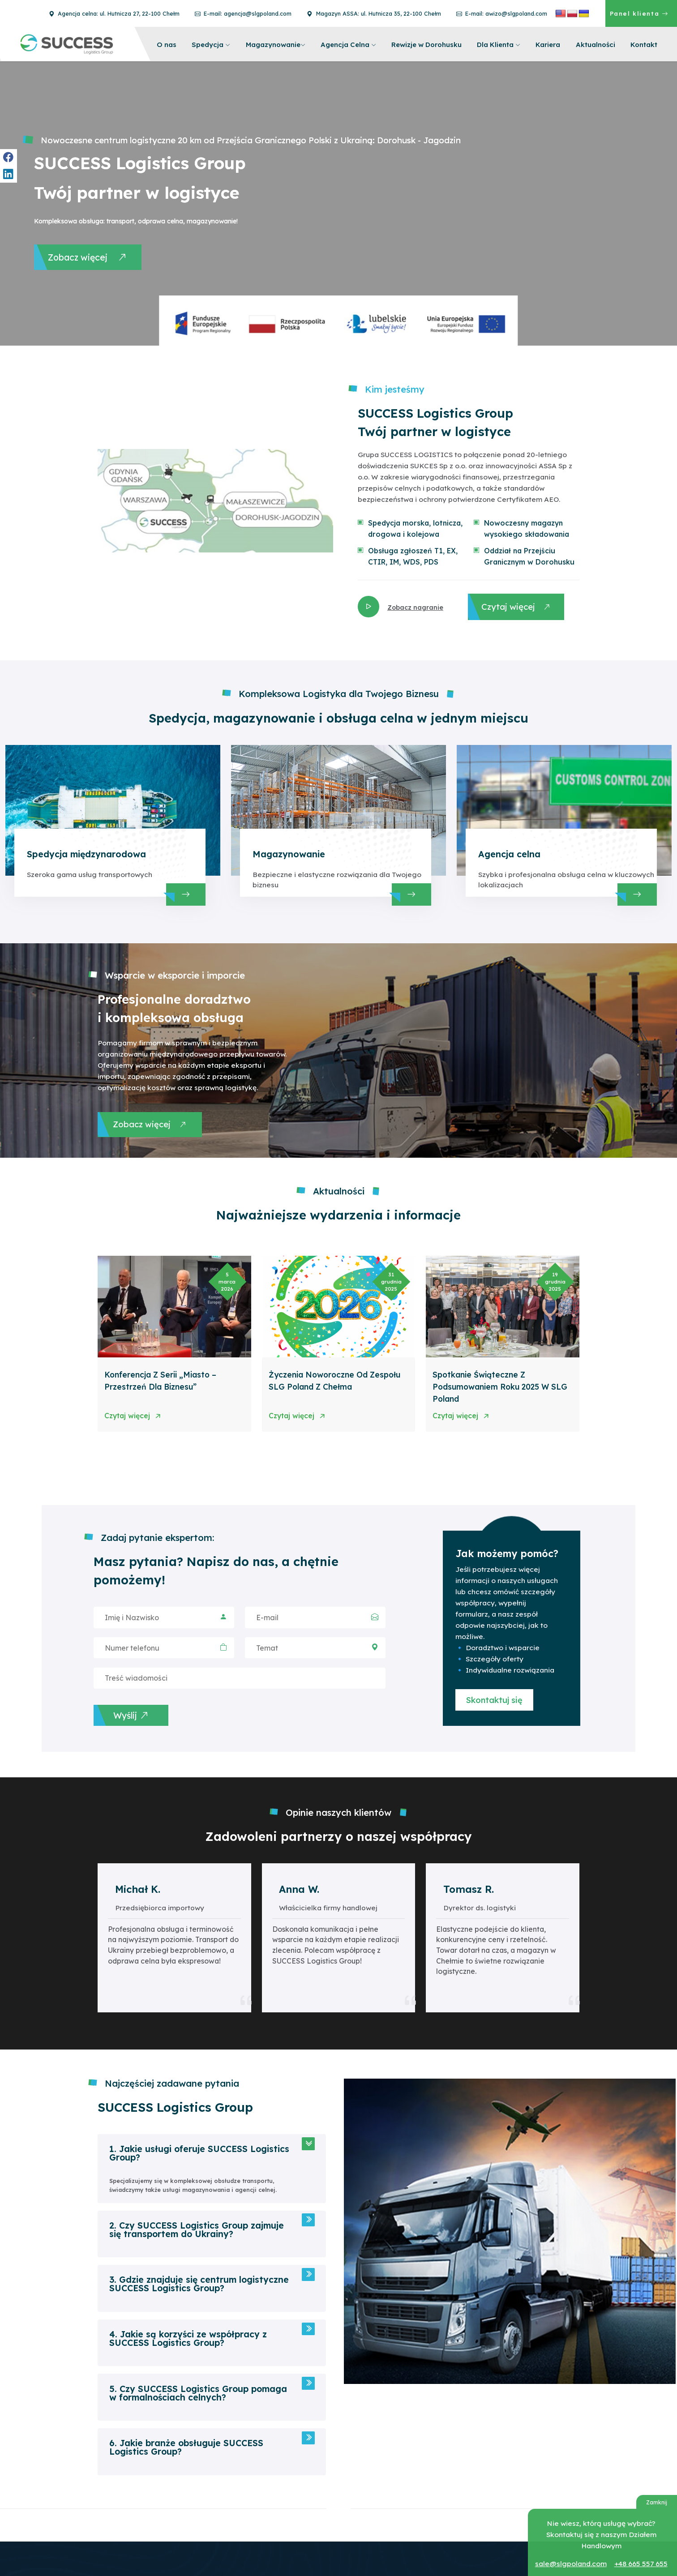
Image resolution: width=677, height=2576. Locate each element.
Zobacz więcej (89, 259)
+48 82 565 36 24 (346, 2544)
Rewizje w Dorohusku (426, 43)
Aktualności (595, 43)
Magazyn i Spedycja (350, 2521)
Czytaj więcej (517, 605)
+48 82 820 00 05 (457, 2567)
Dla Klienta (498, 44)
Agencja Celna (348, 44)
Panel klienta (639, 13)
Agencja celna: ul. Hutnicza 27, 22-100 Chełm (115, 13)
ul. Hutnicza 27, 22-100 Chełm (473, 2555)
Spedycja (211, 44)
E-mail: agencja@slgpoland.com (244, 13)
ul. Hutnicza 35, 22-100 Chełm (363, 2533)
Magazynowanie (275, 44)
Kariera (548, 43)
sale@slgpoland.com (572, 2563)
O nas (166, 43)
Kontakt (643, 43)
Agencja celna (507, 856)
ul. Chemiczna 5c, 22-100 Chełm (476, 2533)
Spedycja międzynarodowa (84, 856)
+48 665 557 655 (640, 2563)
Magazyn (445, 2521)
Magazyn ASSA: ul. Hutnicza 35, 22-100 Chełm (374, 13)
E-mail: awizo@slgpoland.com (501, 13)
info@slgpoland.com (351, 2555)
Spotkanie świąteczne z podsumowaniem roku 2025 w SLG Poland (495, 1387)
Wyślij (147, 1722)
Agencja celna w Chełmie (467, 2544)
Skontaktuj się (490, 1704)
